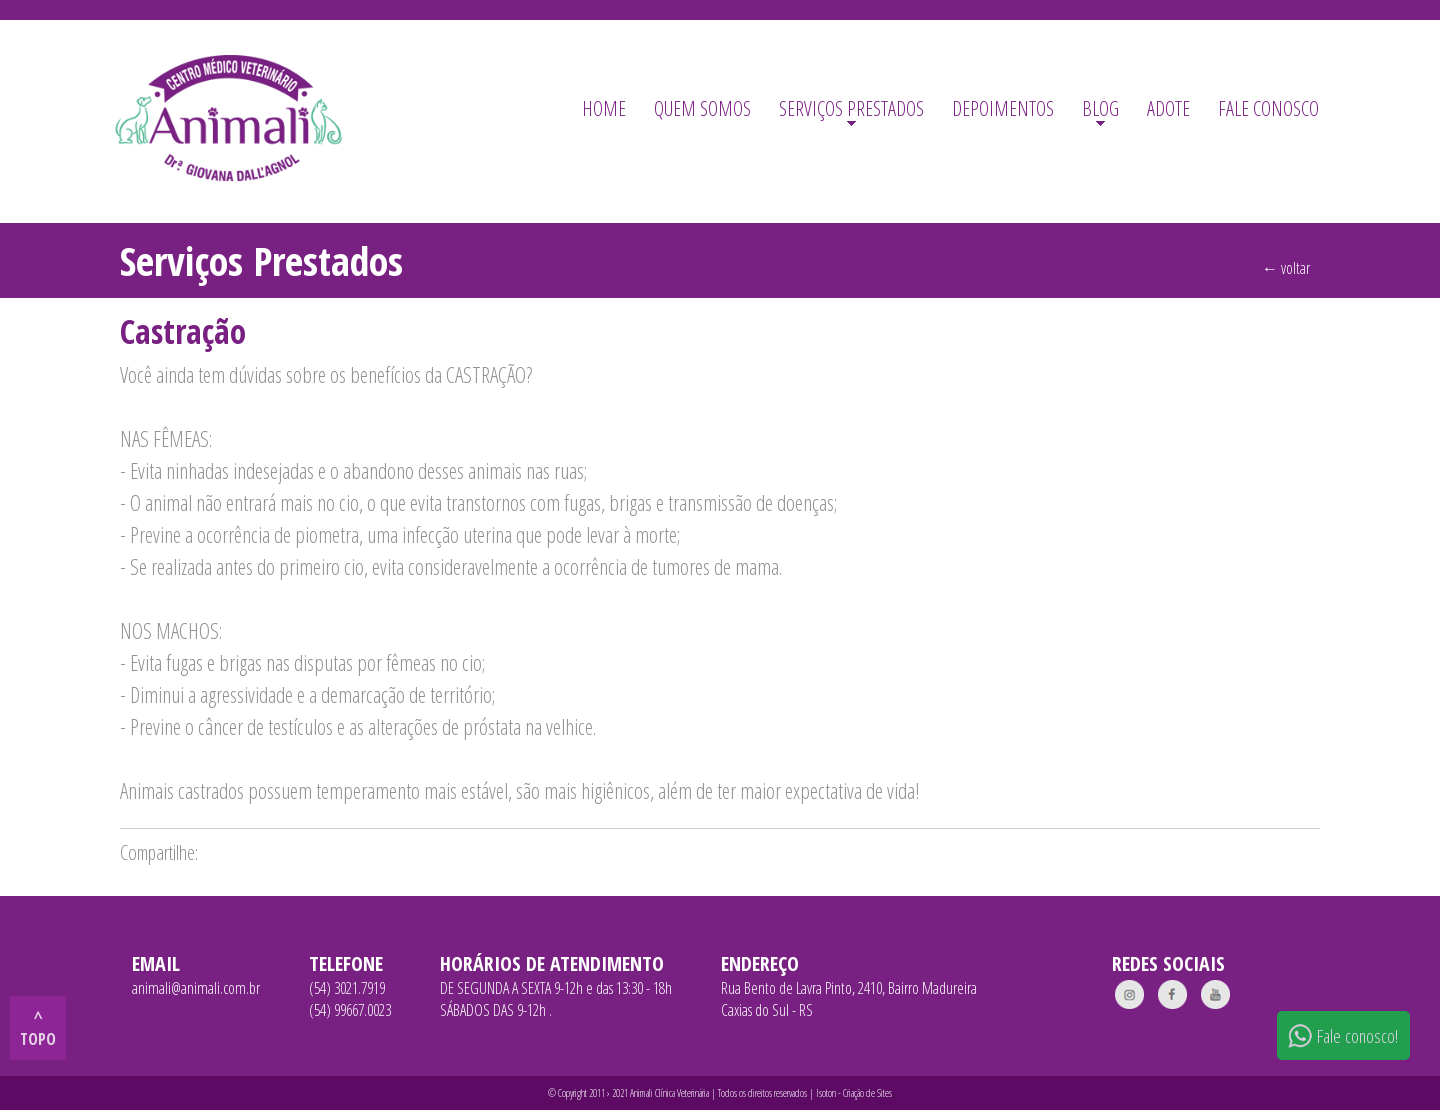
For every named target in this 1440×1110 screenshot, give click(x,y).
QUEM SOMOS (702, 108)
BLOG (1100, 108)
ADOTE (1168, 108)
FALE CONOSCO (1268, 108)
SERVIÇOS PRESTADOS (851, 108)
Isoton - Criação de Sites (854, 1093)
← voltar (1286, 268)
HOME (604, 108)
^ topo (38, 1028)
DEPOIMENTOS (1003, 108)
